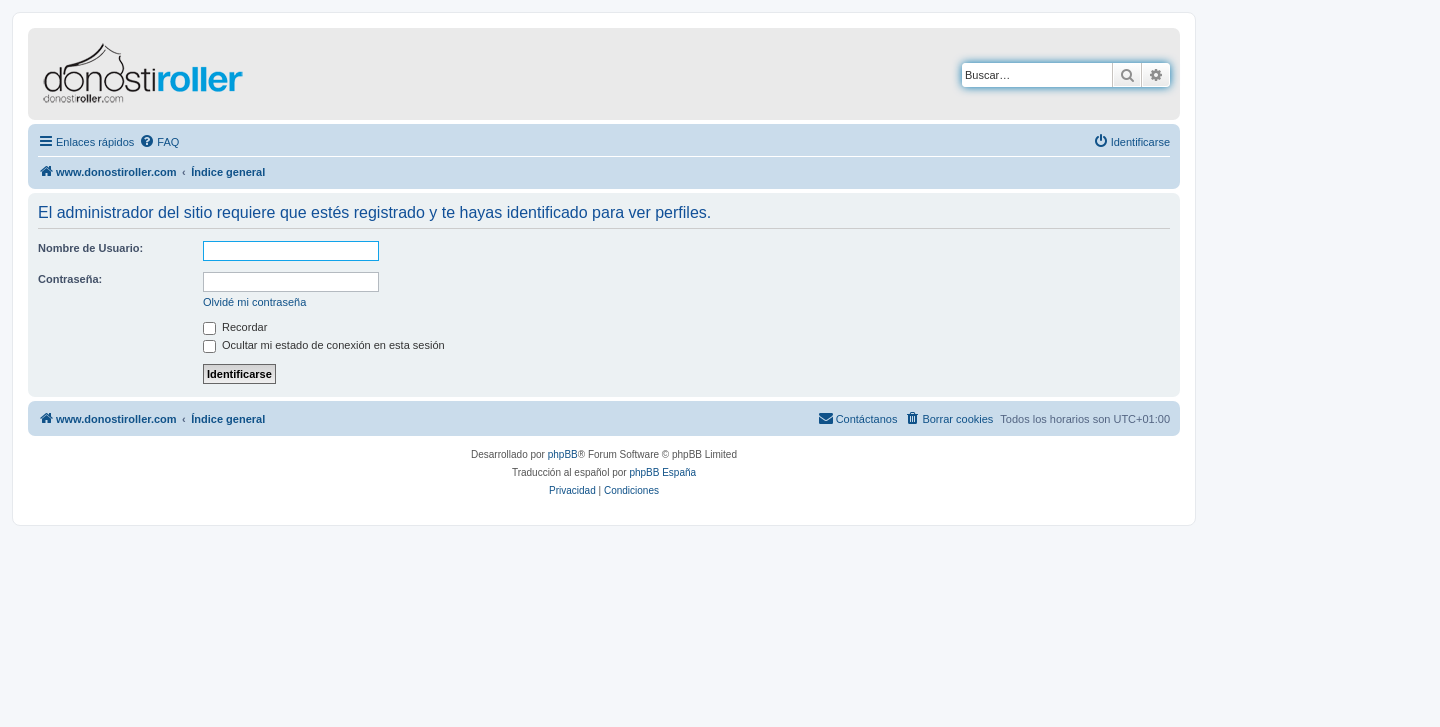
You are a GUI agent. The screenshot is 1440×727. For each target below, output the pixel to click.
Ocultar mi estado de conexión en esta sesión (324, 345)
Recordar (235, 327)
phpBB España (662, 472)
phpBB (563, 454)
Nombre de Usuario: (90, 248)
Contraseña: (70, 279)
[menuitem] (159, 142)
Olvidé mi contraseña (254, 302)
